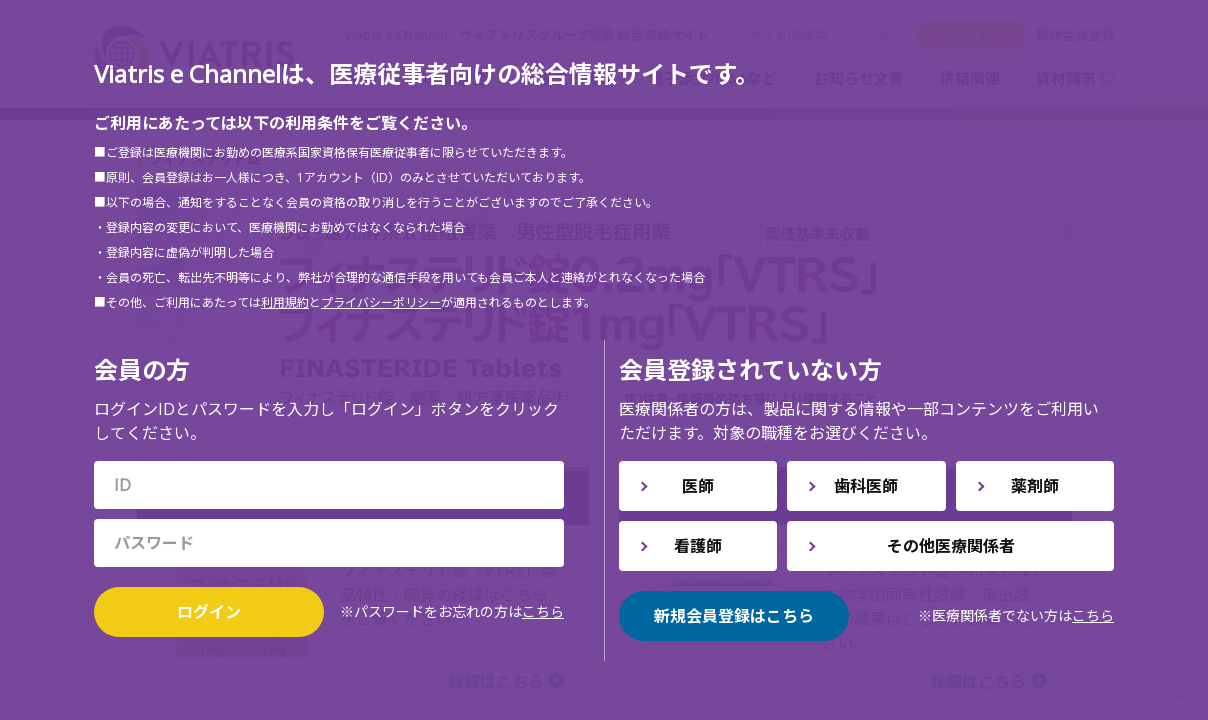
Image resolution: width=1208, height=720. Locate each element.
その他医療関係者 (951, 546)
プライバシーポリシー (381, 302)
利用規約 (285, 302)
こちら (543, 611)
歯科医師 (866, 486)
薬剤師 (1035, 486)
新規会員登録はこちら (734, 616)
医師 (698, 486)
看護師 (698, 546)
